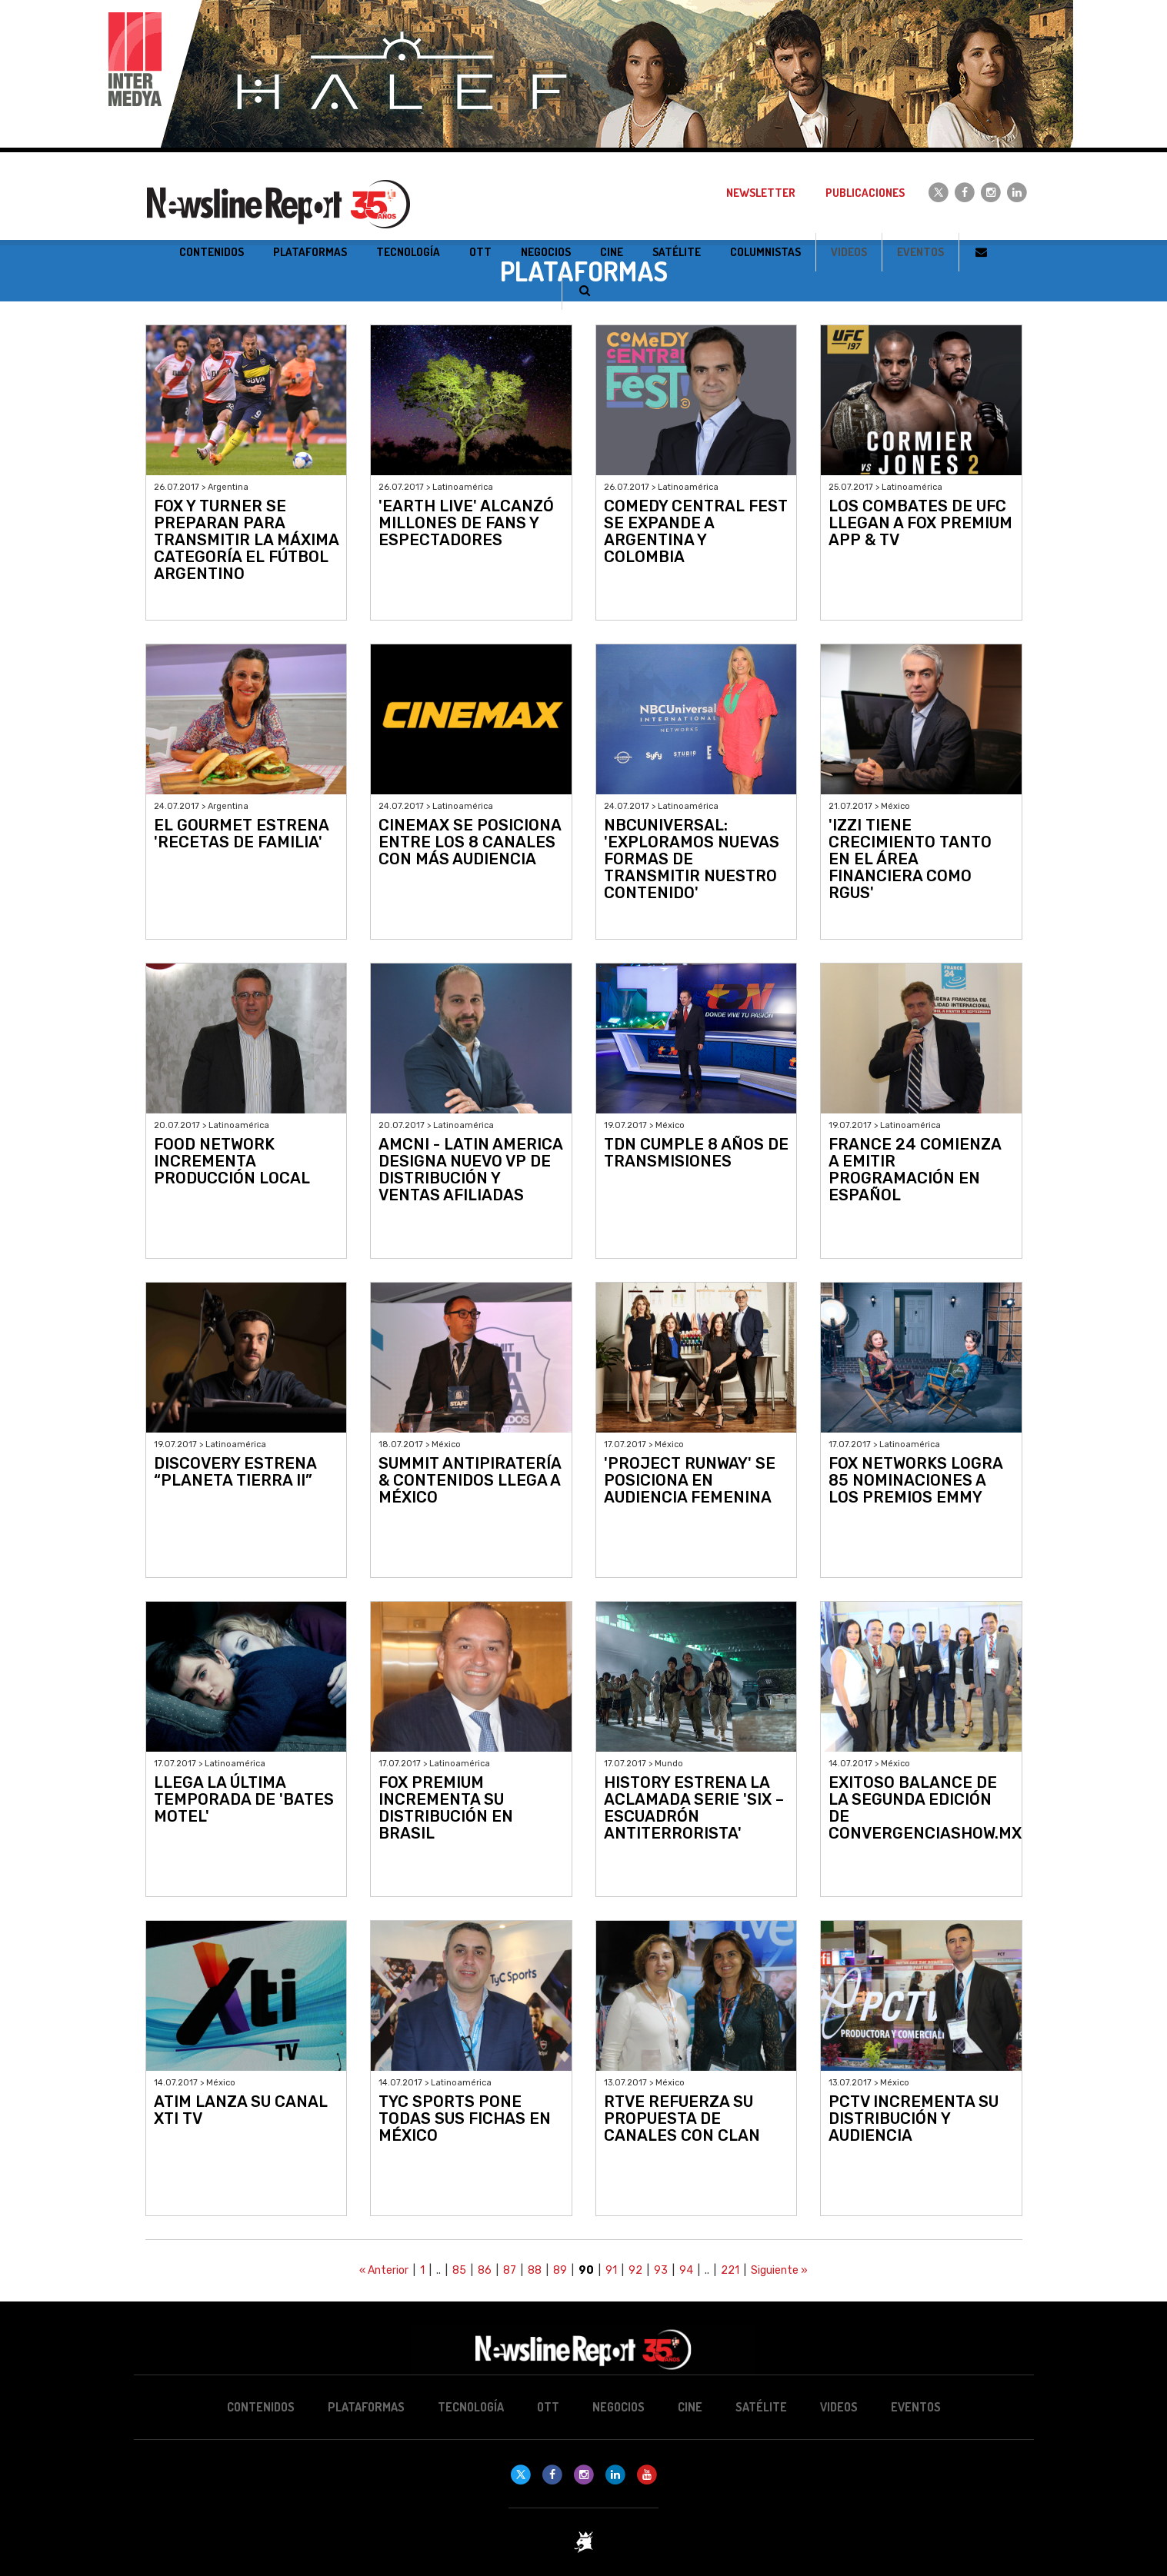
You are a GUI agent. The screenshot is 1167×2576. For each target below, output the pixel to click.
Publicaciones (865, 192)
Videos (849, 252)
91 (611, 2270)
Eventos (920, 252)
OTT (548, 2407)
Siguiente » (779, 2270)
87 (509, 2270)
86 (485, 2270)
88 (535, 2270)
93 (661, 2270)
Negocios (618, 2407)
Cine (690, 2407)
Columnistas (765, 252)
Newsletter (760, 192)
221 (730, 2270)
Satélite (761, 2407)
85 (459, 2270)
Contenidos (261, 2407)
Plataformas (366, 2407)
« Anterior (383, 2270)
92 (635, 2270)
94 (686, 2270)
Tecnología (471, 2407)
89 (560, 2270)
